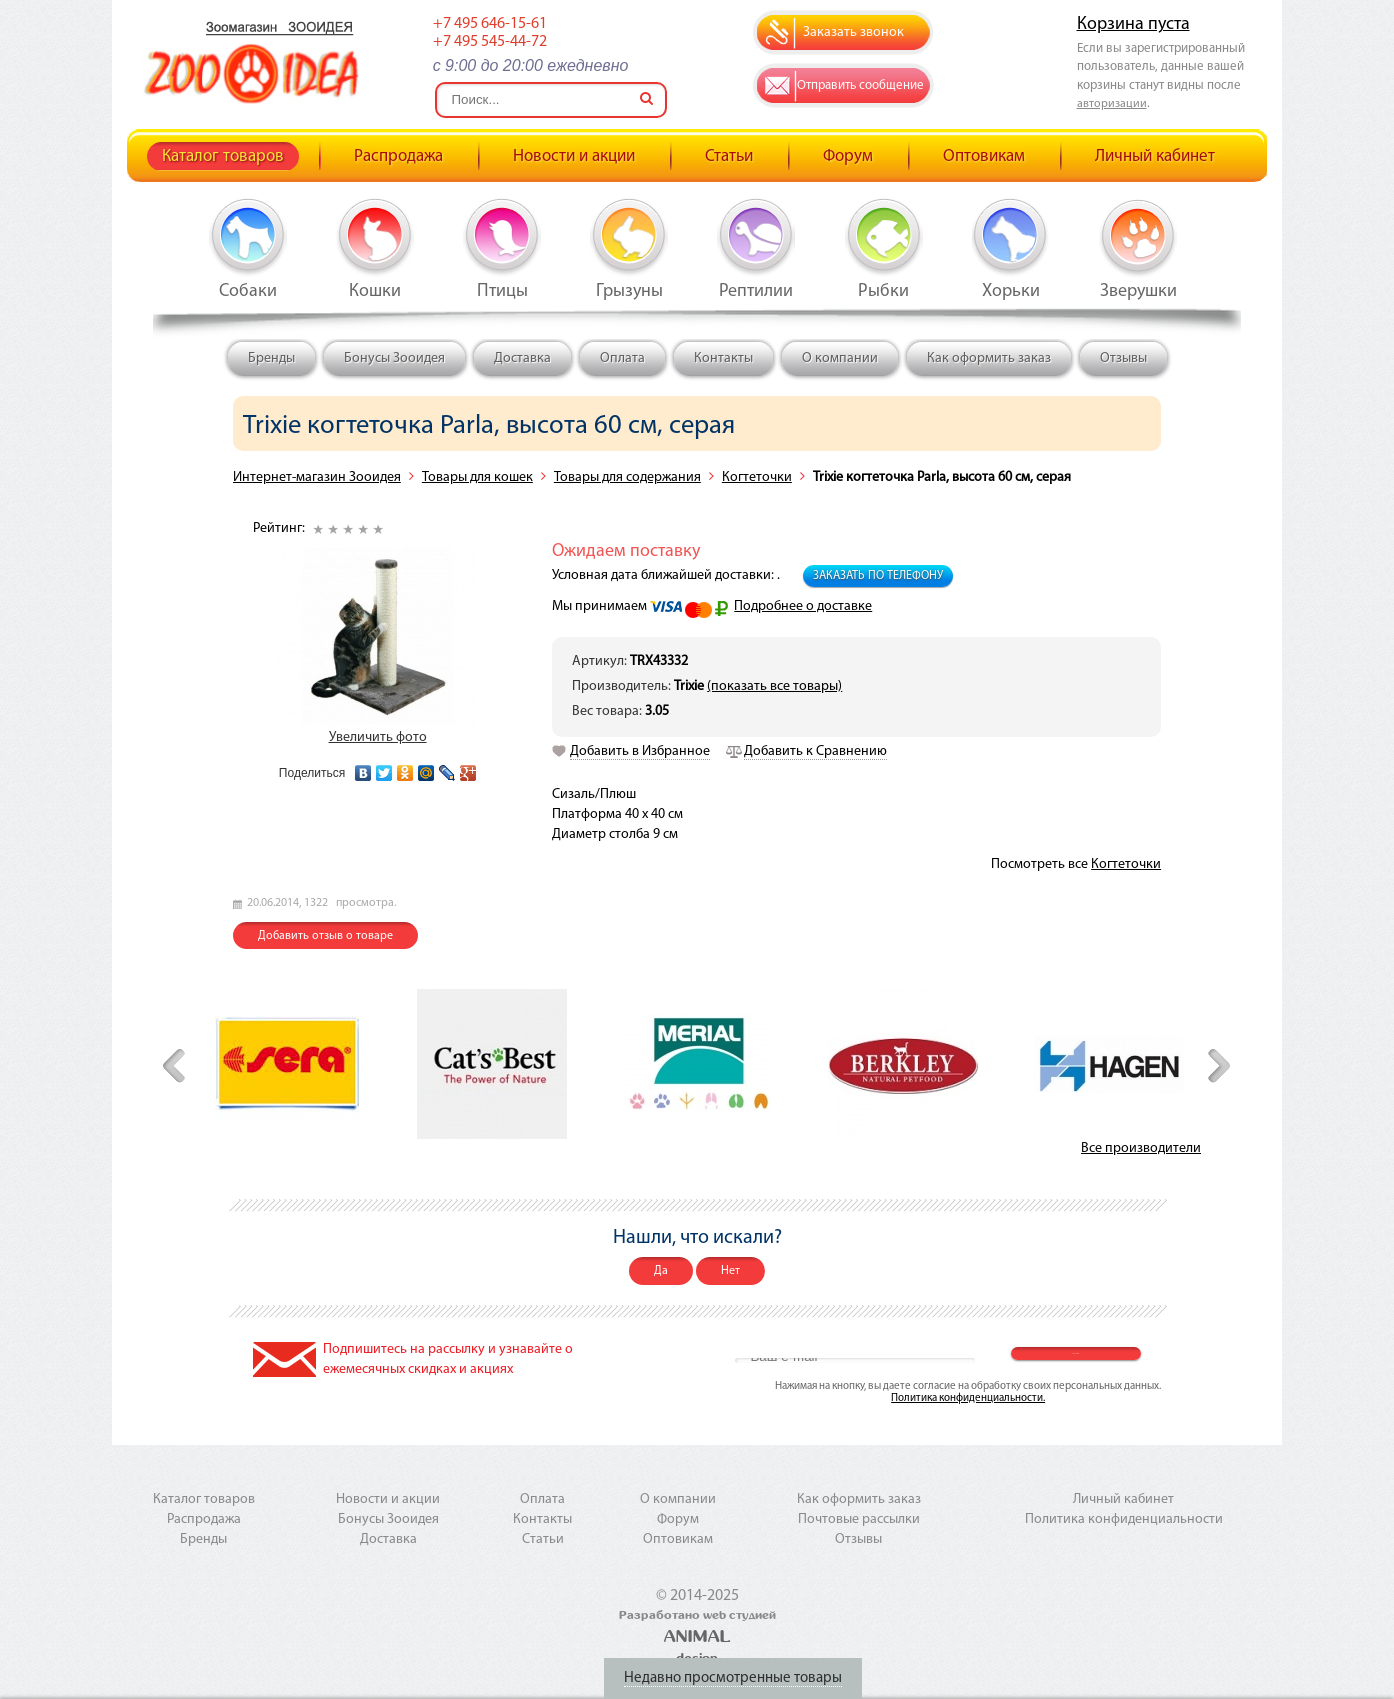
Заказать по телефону (878, 576)
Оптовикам (984, 156)
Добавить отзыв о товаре (325, 936)
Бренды (271, 358)
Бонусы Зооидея (394, 358)
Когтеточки (757, 477)
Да (661, 1271)
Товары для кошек (477, 477)
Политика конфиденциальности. (968, 1398)
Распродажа (398, 156)
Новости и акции (574, 156)
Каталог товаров (223, 156)
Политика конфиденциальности (1124, 1519)
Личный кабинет (1155, 156)
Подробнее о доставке (803, 606)
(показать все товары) (774, 686)
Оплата (622, 358)
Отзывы (1123, 358)
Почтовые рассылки (859, 1519)
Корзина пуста (1133, 24)
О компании (840, 358)
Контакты (723, 358)
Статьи (729, 156)
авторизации (1112, 104)
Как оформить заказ (989, 358)
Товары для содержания (627, 477)
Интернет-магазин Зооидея (317, 477)
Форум (848, 156)
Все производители (1141, 1148)
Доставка (522, 358)
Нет (730, 1271)
